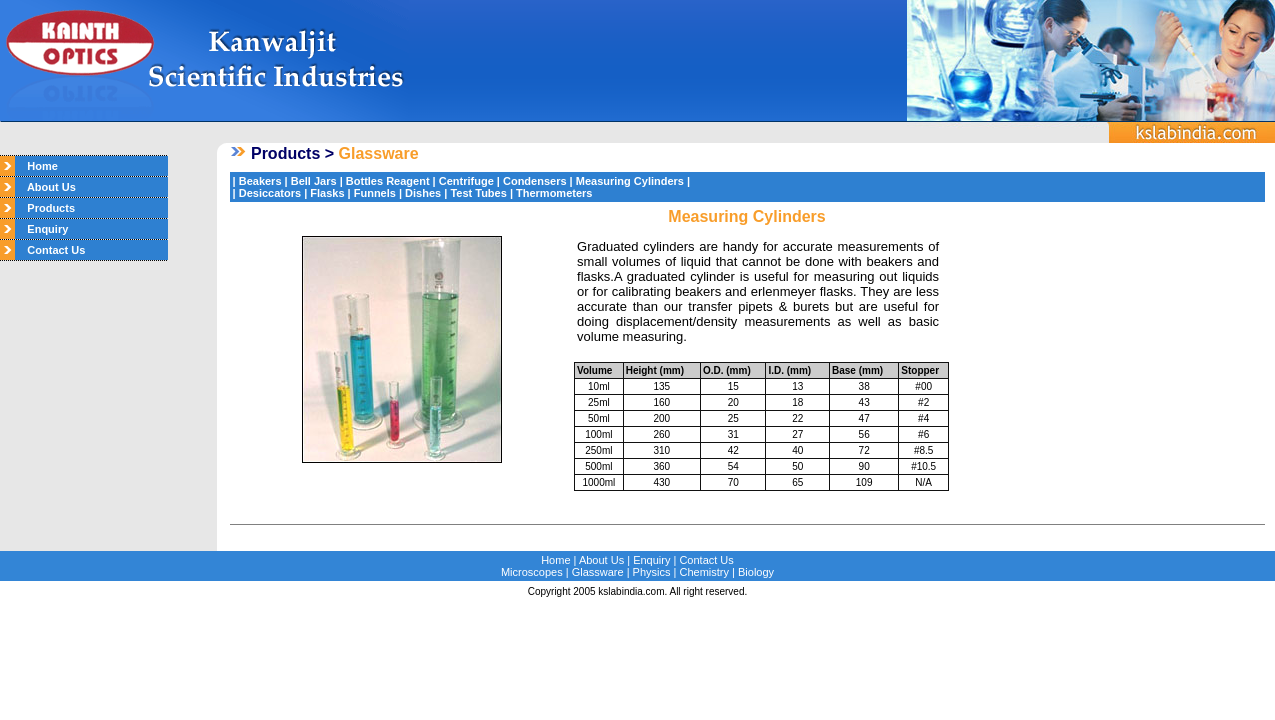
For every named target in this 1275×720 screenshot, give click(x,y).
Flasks (327, 193)
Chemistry (705, 572)
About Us (45, 187)
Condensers (535, 181)
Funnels (375, 193)
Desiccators (270, 193)
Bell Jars (314, 181)
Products (45, 208)
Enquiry (41, 229)
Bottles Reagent (388, 181)
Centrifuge (466, 181)
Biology (756, 572)
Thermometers (554, 193)
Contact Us (50, 250)
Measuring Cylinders (630, 181)
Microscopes (532, 572)
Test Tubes (478, 193)
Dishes (423, 193)
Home (36, 166)
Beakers (260, 181)
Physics (652, 572)
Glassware (598, 572)
